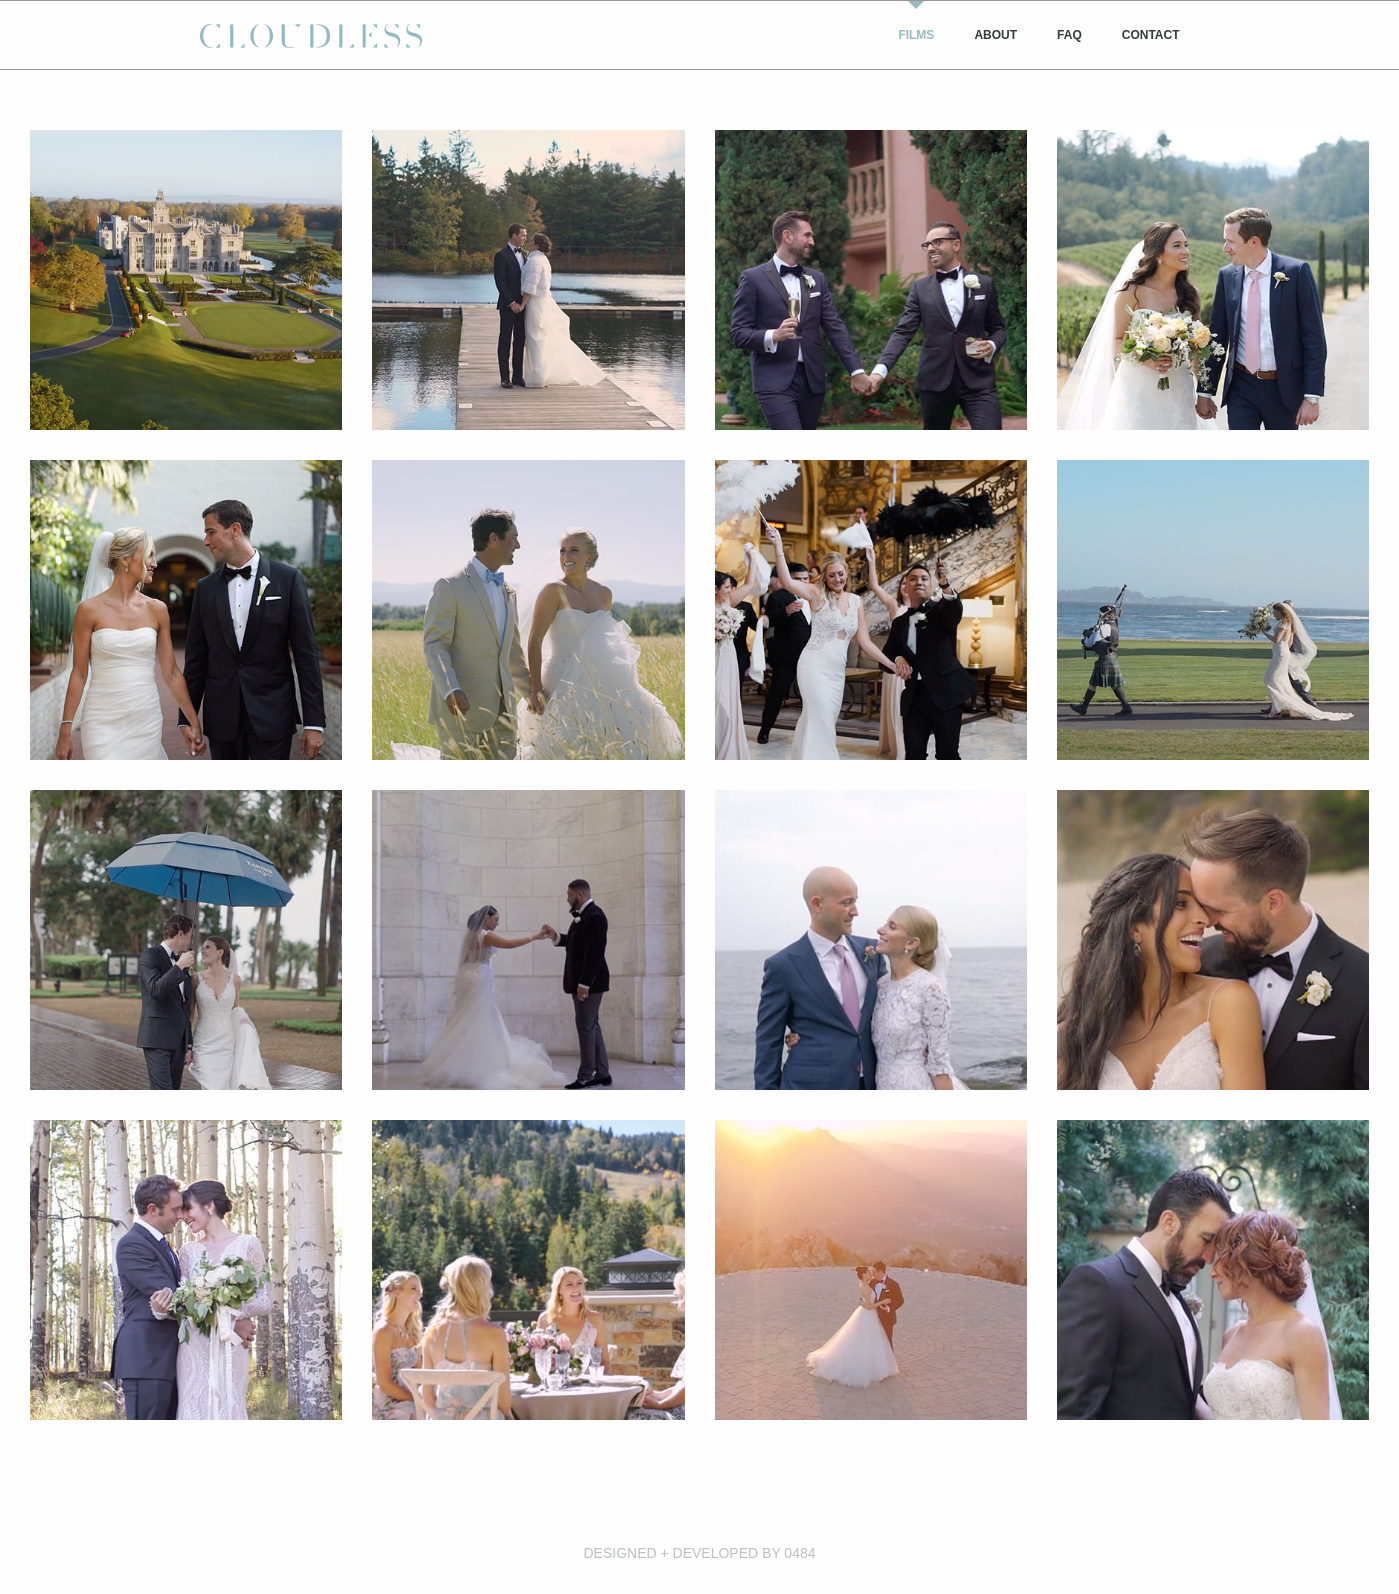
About (995, 35)
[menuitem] (916, 35)
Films (916, 35)
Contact (1151, 35)
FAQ (1069, 35)
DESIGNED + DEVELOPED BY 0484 (699, 1553)
